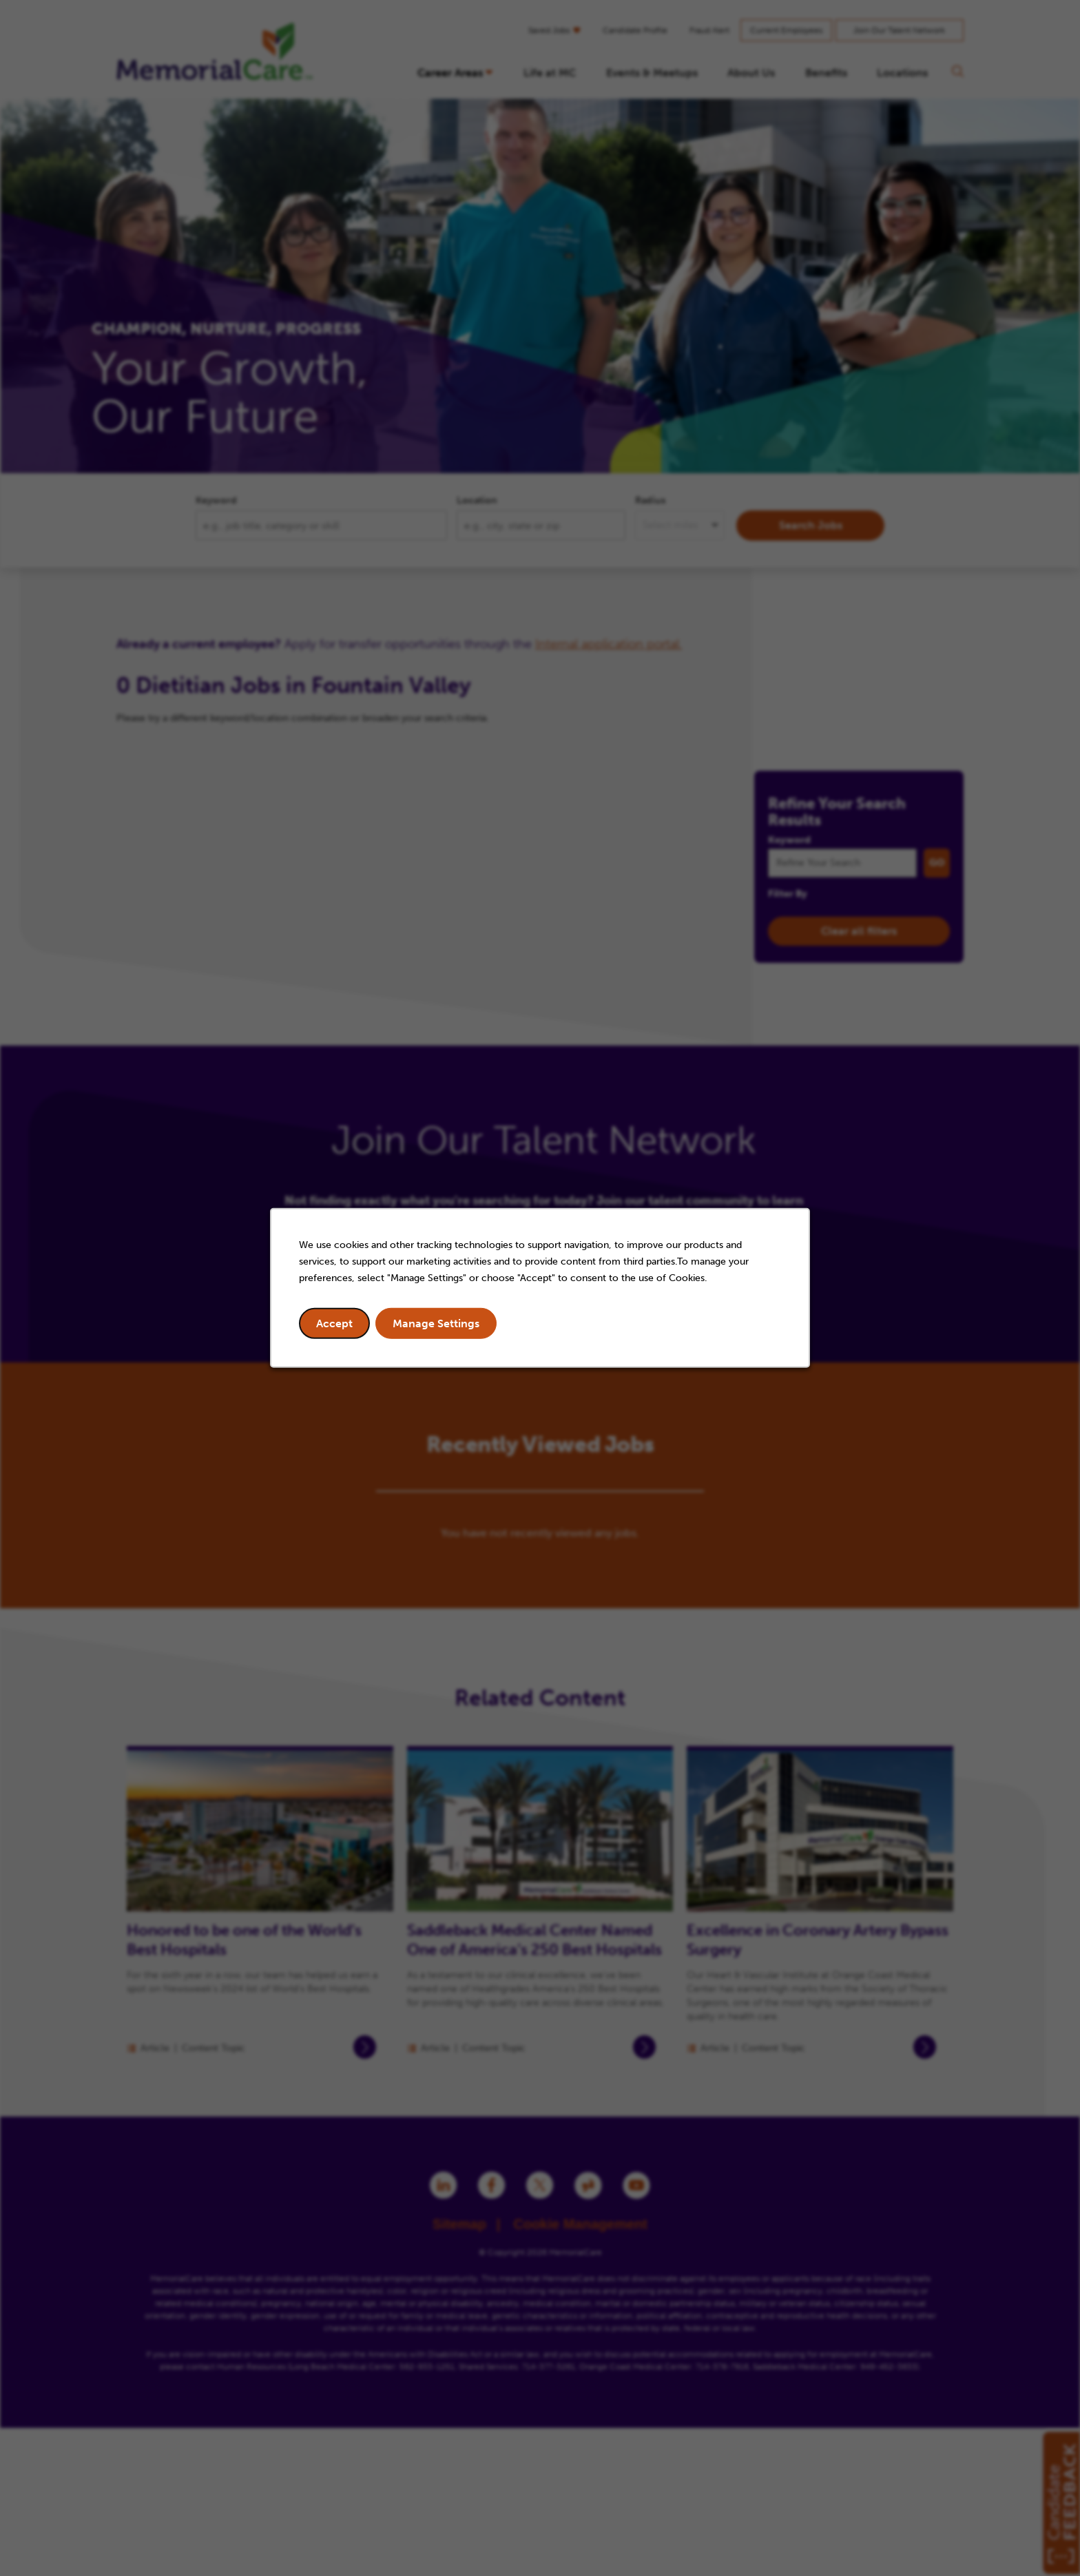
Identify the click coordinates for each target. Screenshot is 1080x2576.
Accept (334, 1323)
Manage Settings (436, 1323)
